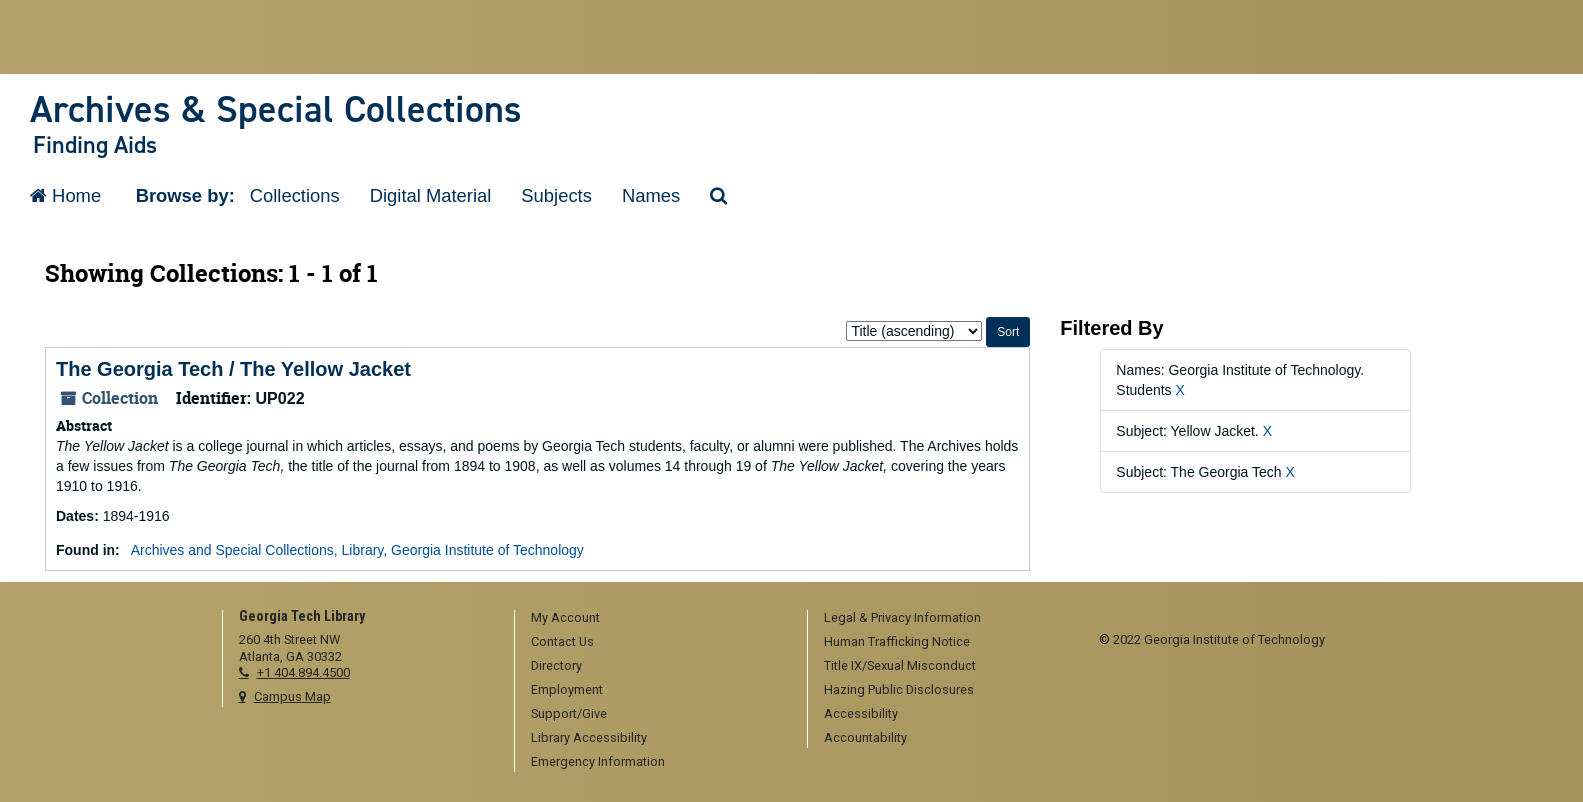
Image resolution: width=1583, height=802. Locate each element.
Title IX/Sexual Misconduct (900, 665)
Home (65, 195)
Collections (295, 195)
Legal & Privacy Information (902, 617)
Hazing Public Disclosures (899, 689)
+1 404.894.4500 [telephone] (303, 672)
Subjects (556, 195)
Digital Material (431, 195)
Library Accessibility (589, 737)
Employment (567, 689)
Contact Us (562, 641)
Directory (556, 665)
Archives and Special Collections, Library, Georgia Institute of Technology (357, 550)
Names (651, 195)
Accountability (865, 737)
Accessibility (861, 713)
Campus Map (292, 696)
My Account (565, 617)
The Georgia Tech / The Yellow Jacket (233, 369)
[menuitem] (654, 619)
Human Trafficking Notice (897, 641)
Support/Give (569, 713)
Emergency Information (598, 761)
